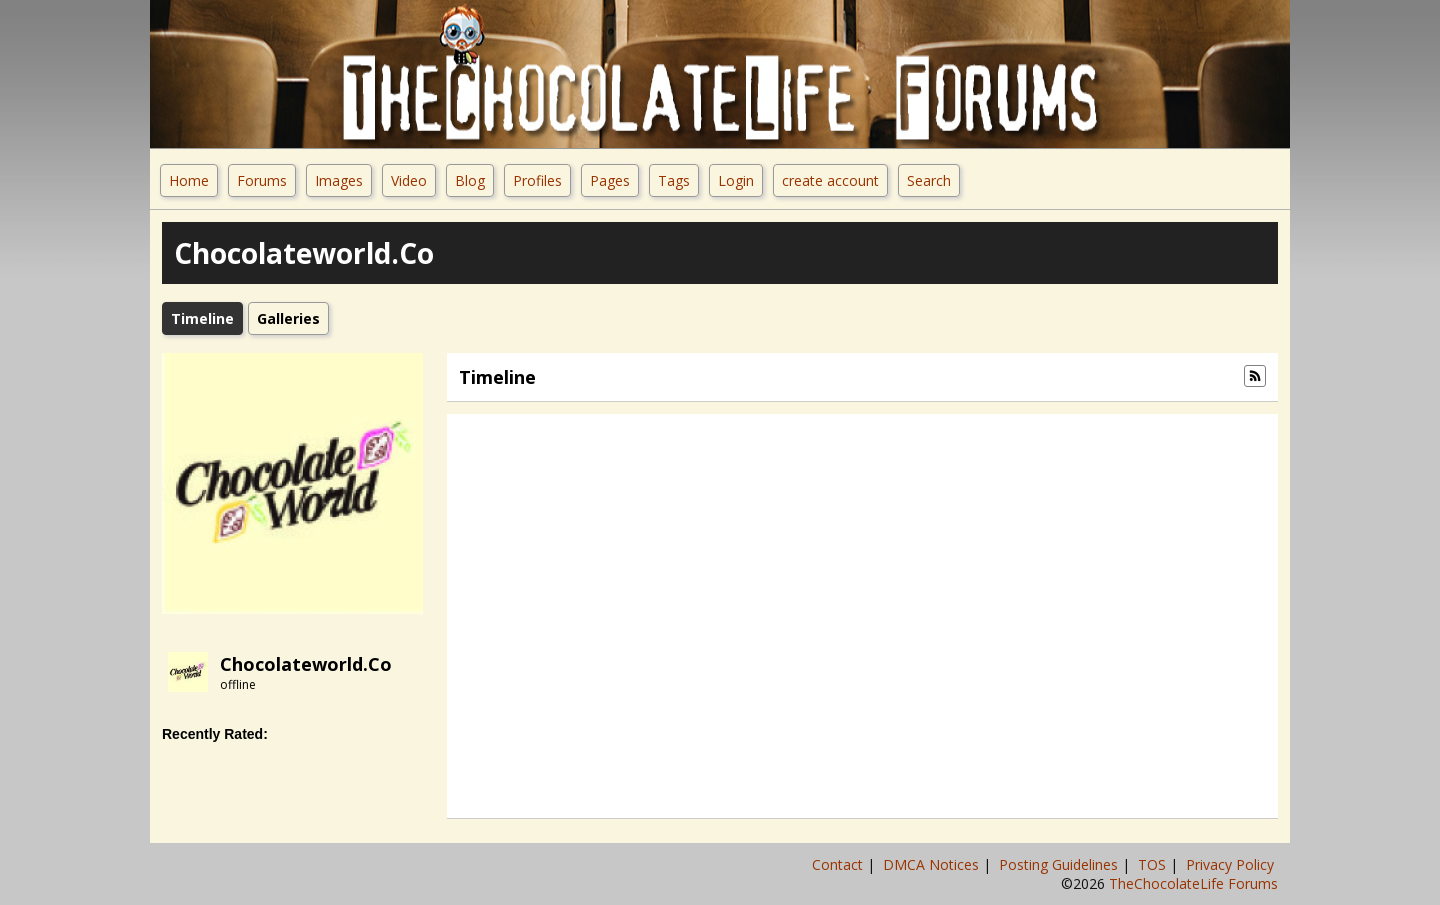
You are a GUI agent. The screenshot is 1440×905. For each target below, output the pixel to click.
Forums (262, 180)
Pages (610, 180)
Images (339, 180)
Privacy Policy (1232, 864)
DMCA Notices (933, 864)
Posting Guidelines (1060, 864)
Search (929, 180)
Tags (674, 180)
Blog (470, 180)
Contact (839, 864)
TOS (1154, 864)
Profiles (537, 180)
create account (830, 180)
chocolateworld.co (306, 664)
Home (189, 180)
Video (409, 180)
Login (736, 180)
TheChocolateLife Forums (1193, 883)
